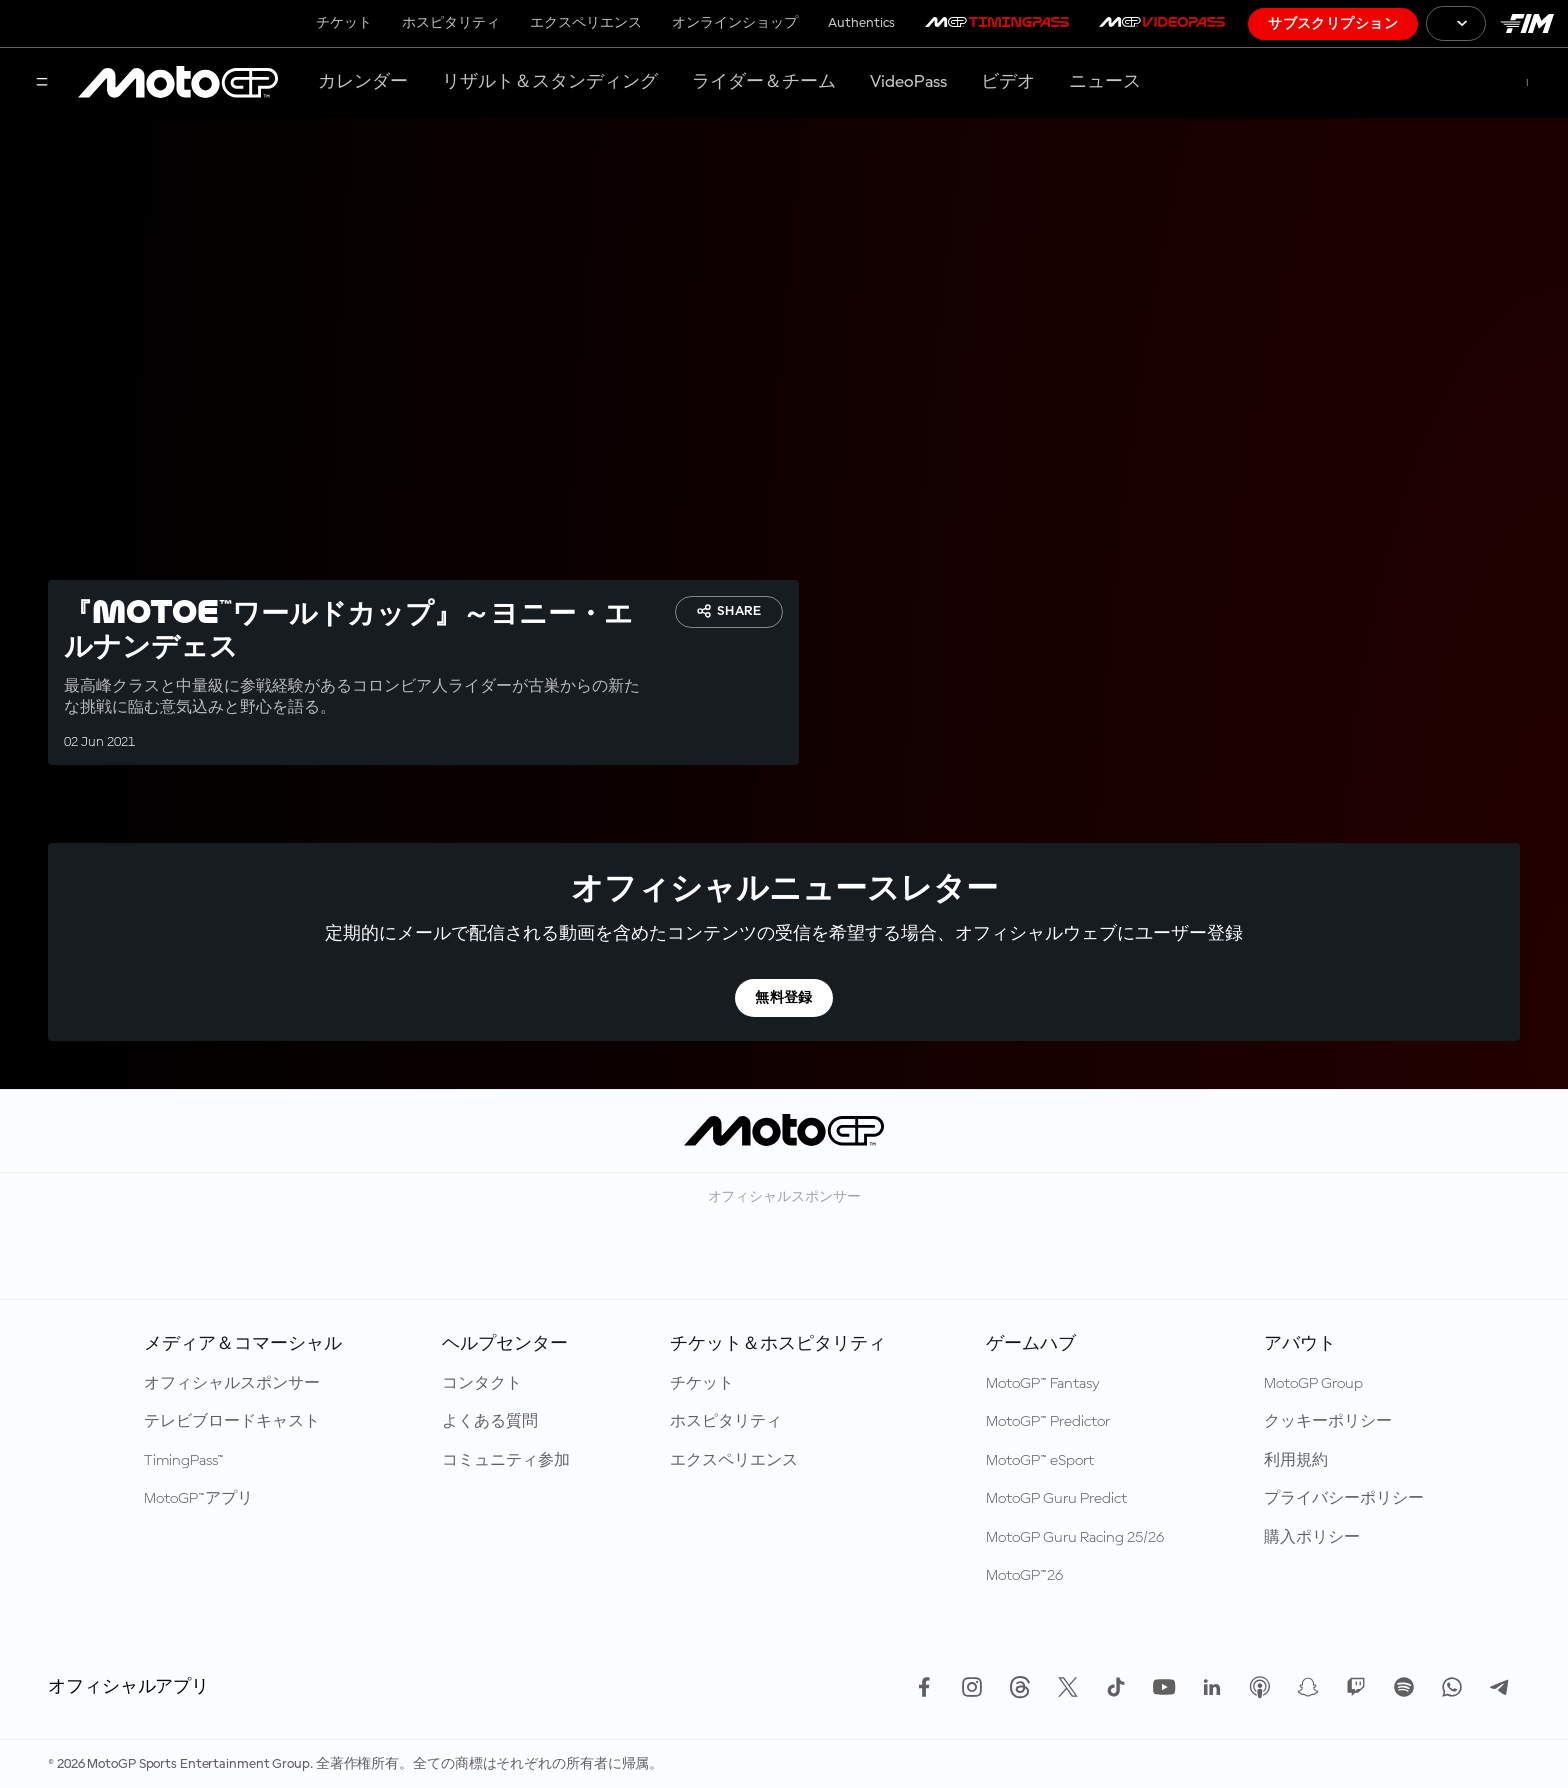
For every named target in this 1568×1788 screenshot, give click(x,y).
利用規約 (1296, 1461)
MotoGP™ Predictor (1048, 1422)
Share (729, 611)
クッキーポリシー (1328, 1422)
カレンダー (363, 82)
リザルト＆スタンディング (550, 82)
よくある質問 (490, 1422)
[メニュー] (42, 83)
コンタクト (482, 1384)
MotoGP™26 (1024, 1576)
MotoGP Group (1313, 1384)
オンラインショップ (735, 23)
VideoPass (908, 82)
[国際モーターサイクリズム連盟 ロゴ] (1527, 23)
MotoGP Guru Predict (1056, 1499)
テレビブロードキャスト (232, 1422)
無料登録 (784, 998)
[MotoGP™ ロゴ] (178, 83)
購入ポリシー (1312, 1538)
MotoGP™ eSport (1040, 1461)
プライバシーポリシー (1344, 1499)
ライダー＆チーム (764, 82)
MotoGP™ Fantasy (1043, 1384)
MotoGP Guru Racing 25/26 (1075, 1538)
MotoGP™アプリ (198, 1499)
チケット (344, 23)
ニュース (1105, 82)
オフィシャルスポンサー (232, 1384)
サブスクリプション (1333, 24)
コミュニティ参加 (506, 1461)
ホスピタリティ (451, 23)
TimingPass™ (184, 1461)
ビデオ (1008, 82)
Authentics (861, 23)
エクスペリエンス (586, 23)
